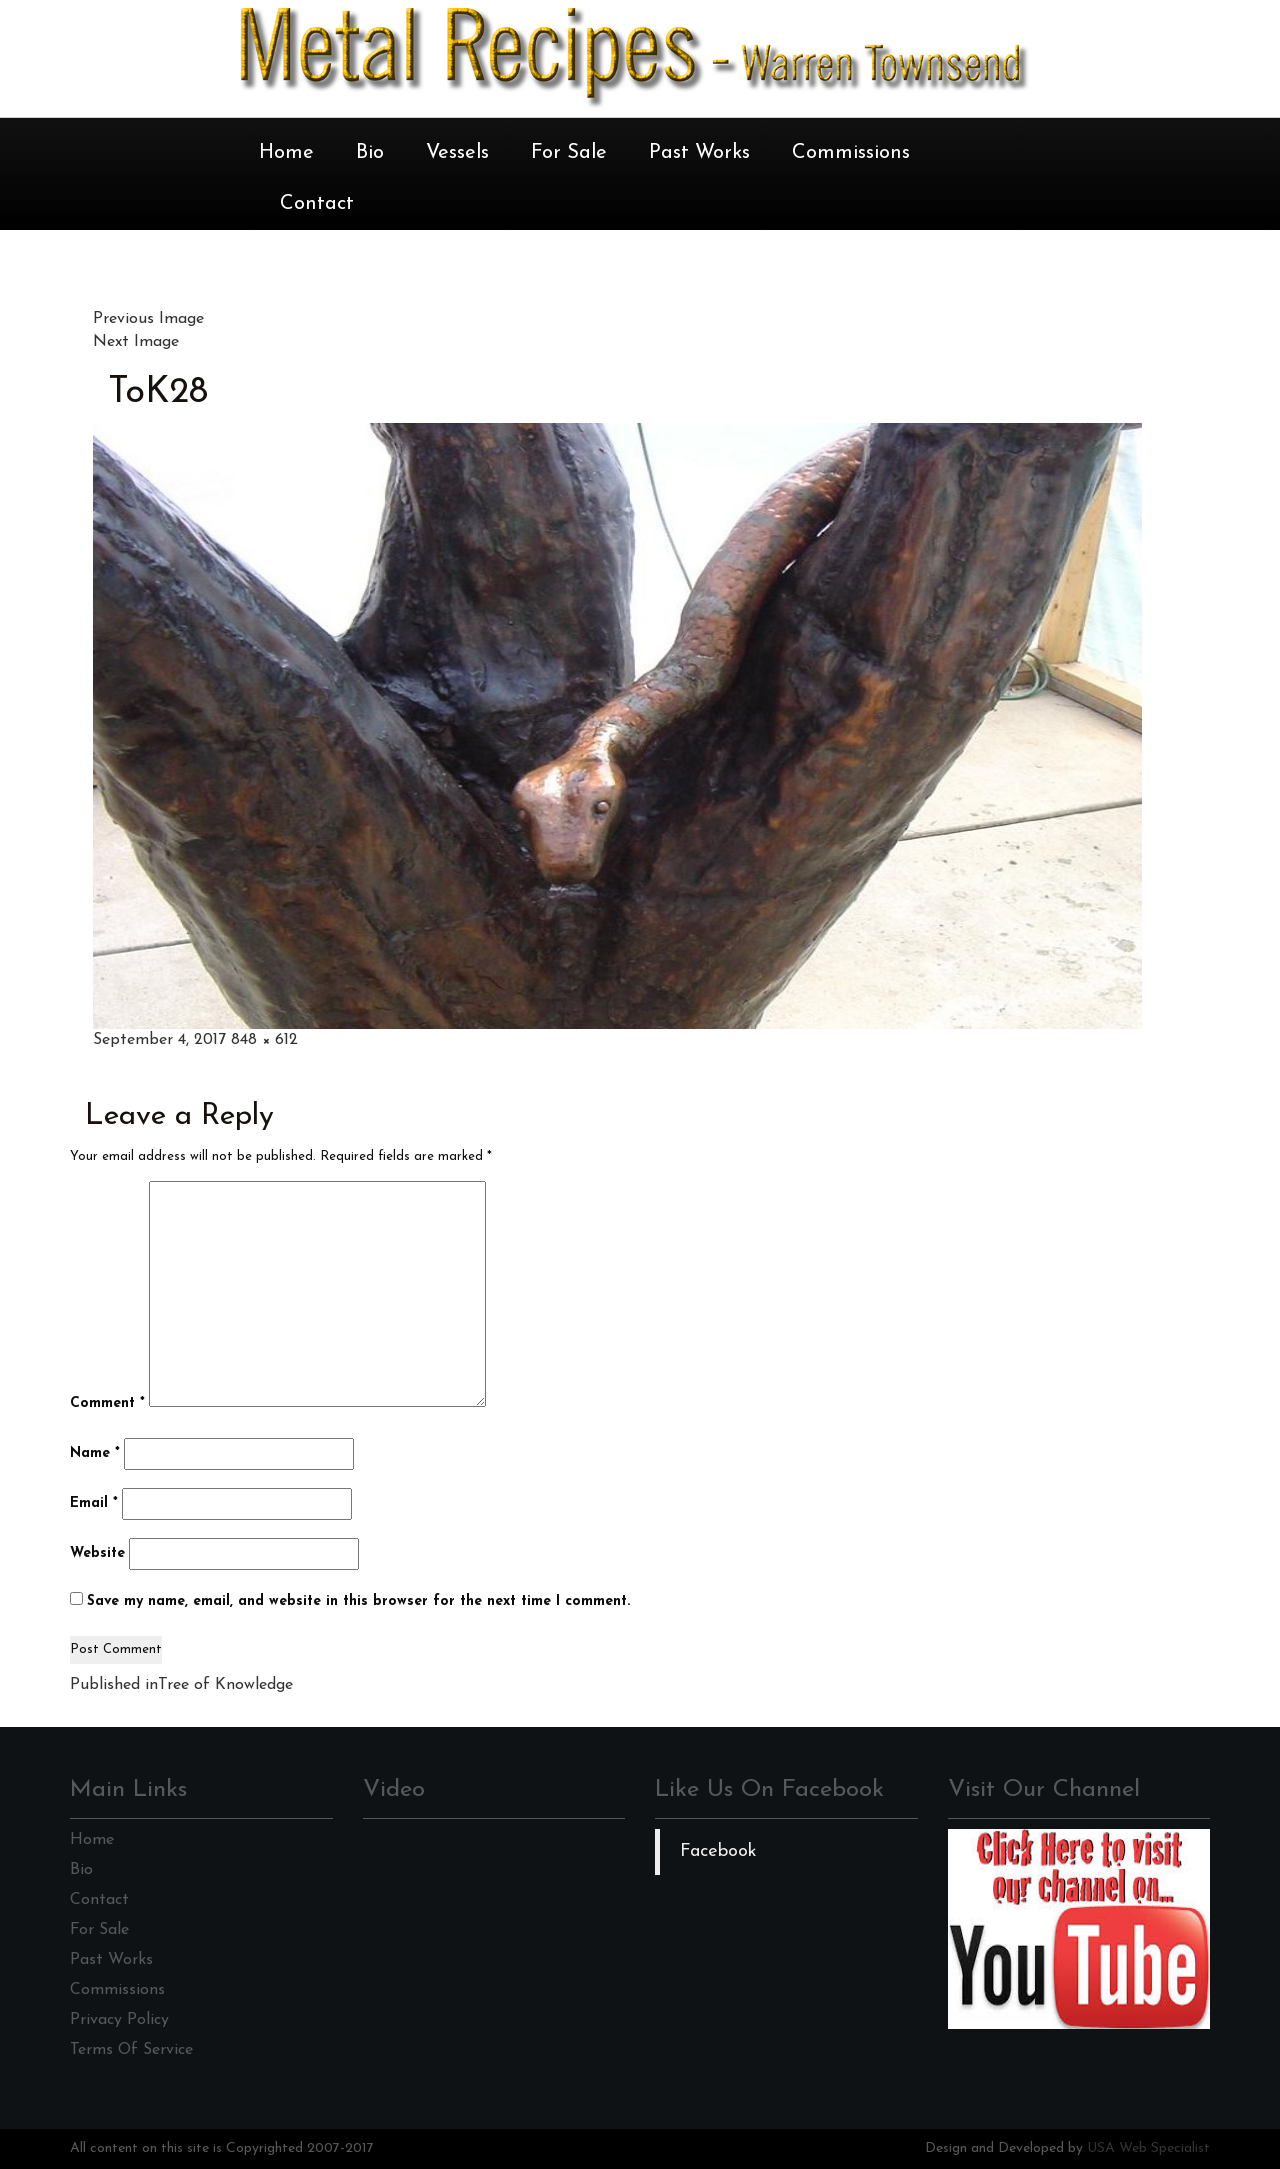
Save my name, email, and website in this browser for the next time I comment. (358, 1601)
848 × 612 (264, 1040)
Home (286, 153)
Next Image (136, 342)
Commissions (851, 153)
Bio (370, 153)
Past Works (699, 153)
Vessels (457, 153)
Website (97, 1553)
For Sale (569, 153)
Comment (107, 1403)
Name (95, 1453)
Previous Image (148, 319)
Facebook (718, 1851)
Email (94, 1503)
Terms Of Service (131, 2050)
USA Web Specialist (1148, 2148)
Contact (317, 204)
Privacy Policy (119, 2020)
